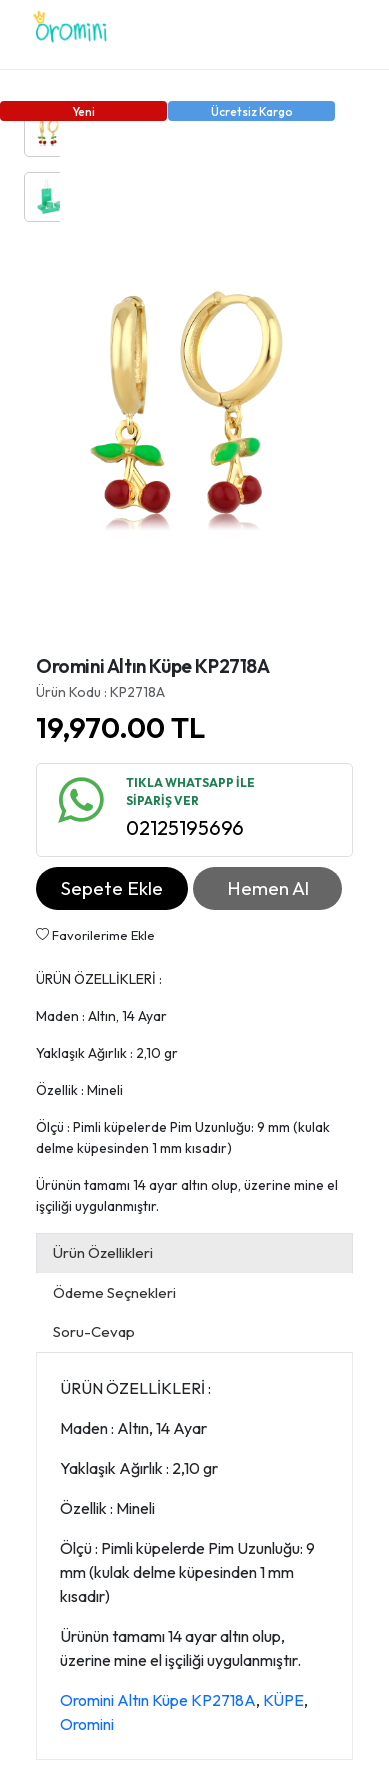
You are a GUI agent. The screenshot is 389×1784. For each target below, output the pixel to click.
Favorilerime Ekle (95, 935)
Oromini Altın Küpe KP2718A (158, 1700)
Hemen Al (268, 888)
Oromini (87, 1724)
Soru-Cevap (94, 1331)
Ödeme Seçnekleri (114, 1292)
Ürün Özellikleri (103, 1252)
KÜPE (283, 1700)
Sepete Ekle (112, 888)
